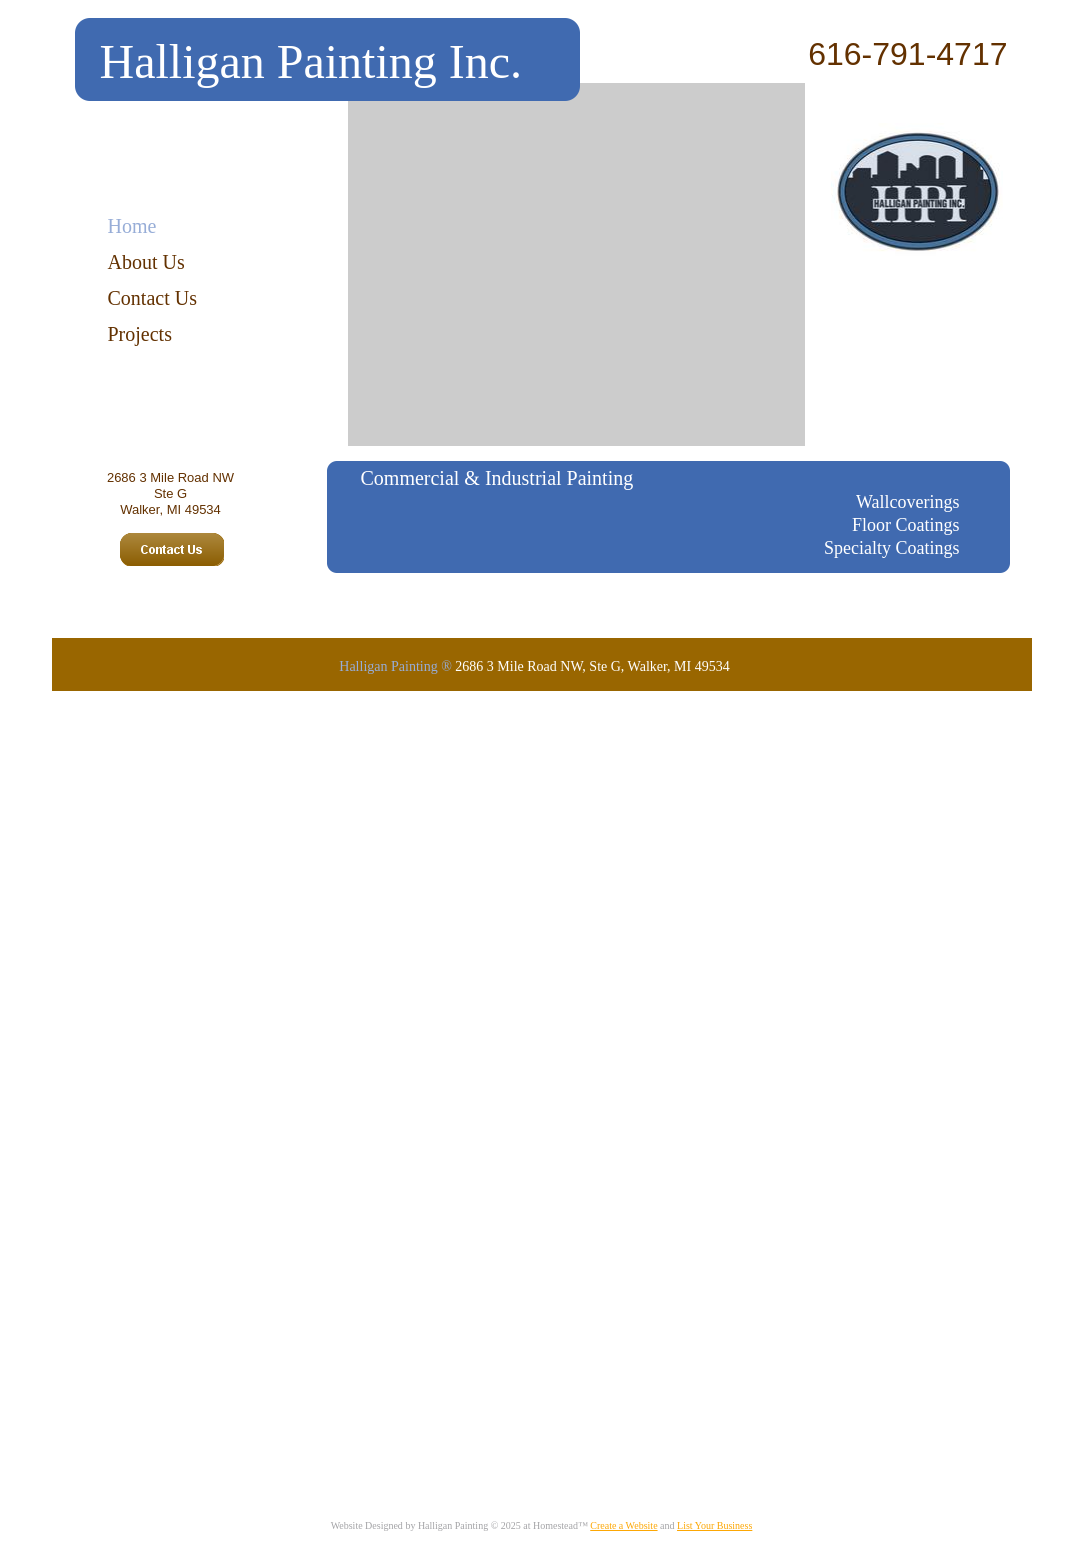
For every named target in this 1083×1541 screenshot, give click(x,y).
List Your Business (714, 1525)
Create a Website (623, 1525)
